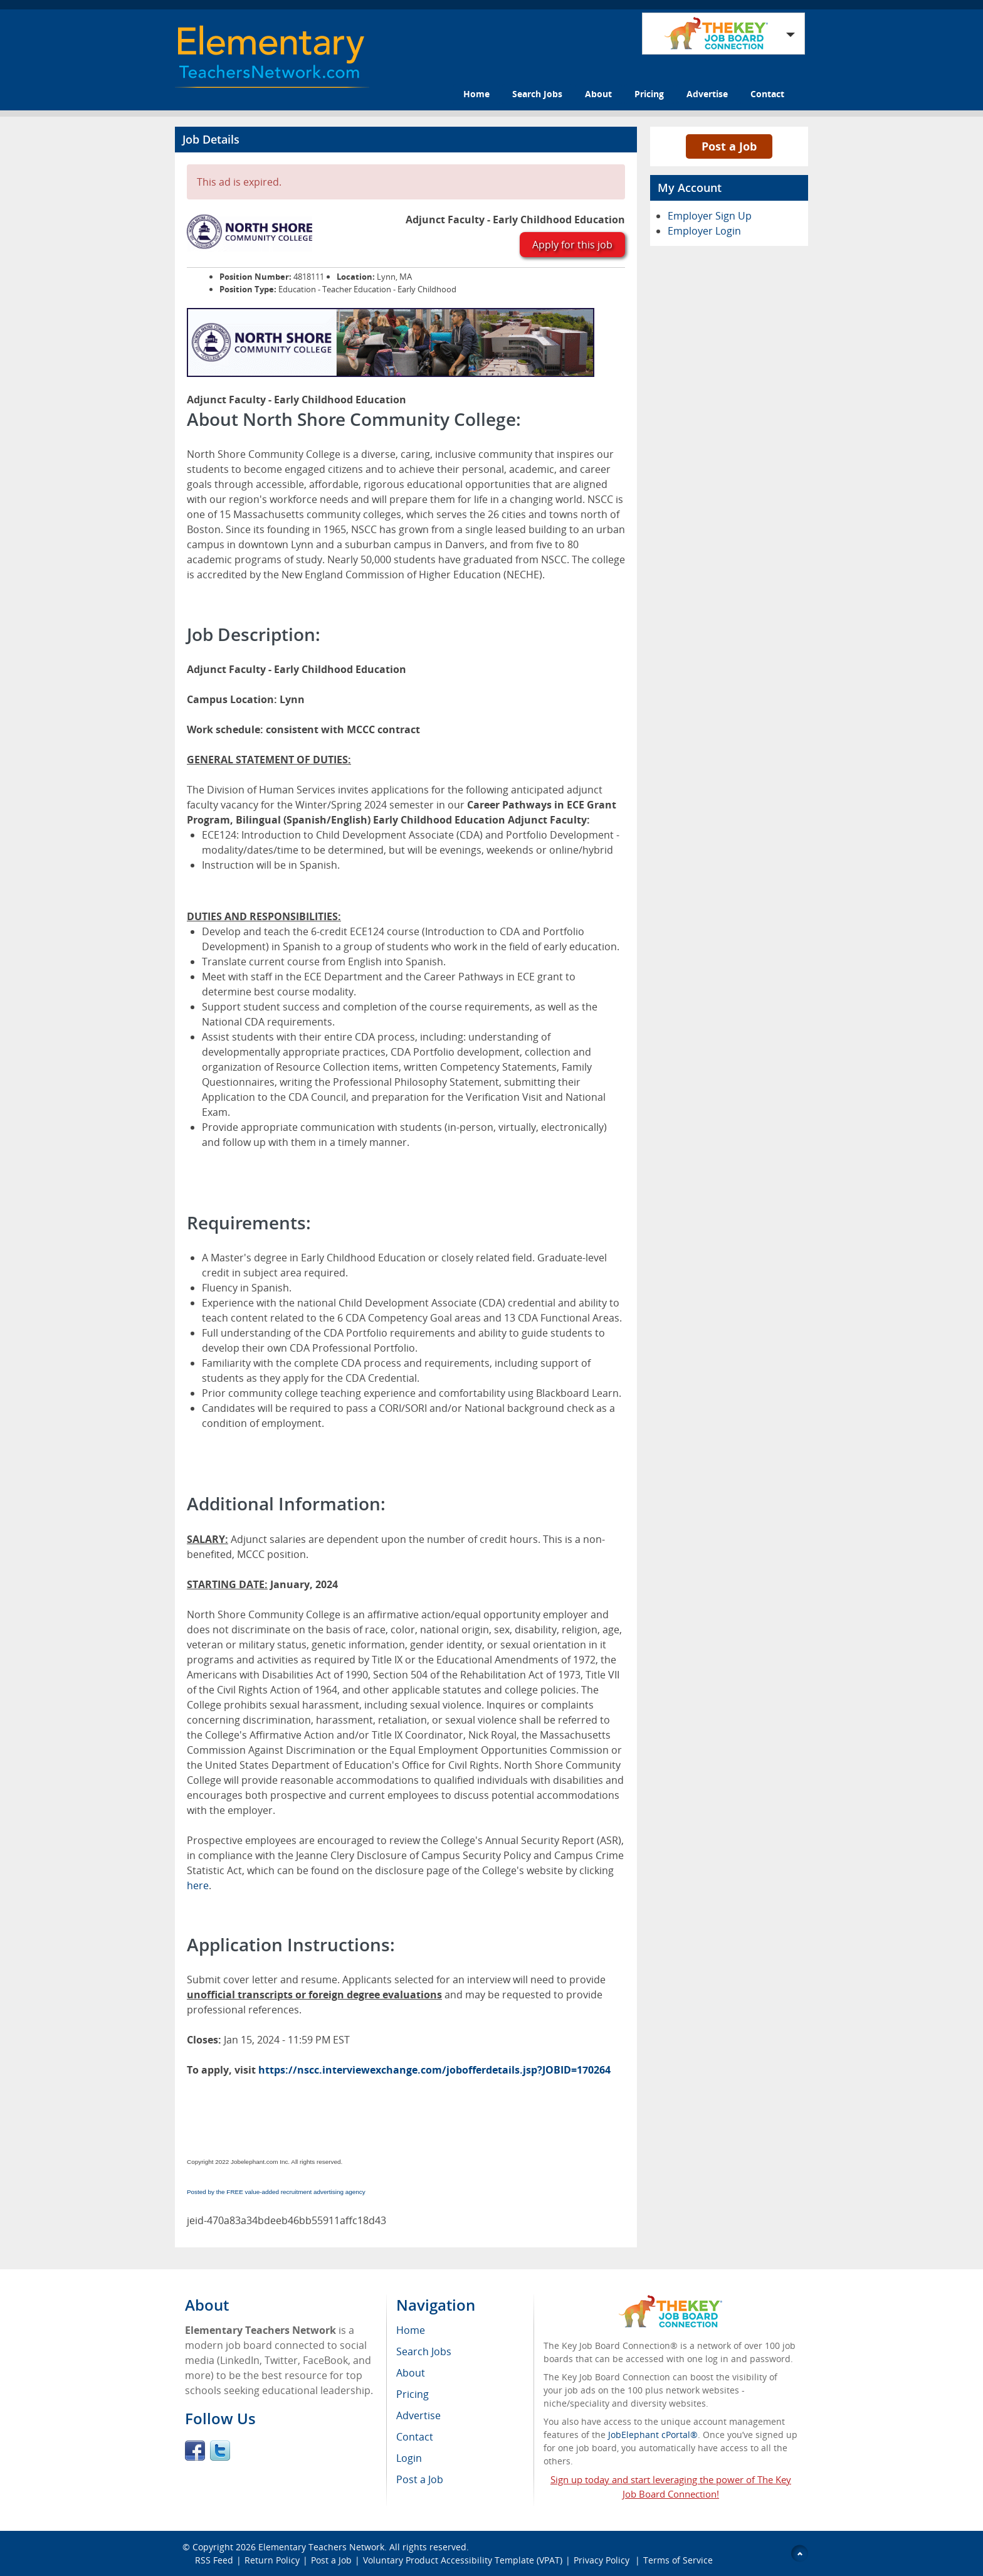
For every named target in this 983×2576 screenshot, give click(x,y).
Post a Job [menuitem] (419, 2479)
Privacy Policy (603, 2560)
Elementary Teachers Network (321, 2547)
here (198, 1885)
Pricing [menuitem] (412, 2394)
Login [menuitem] (409, 2458)
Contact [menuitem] (414, 2437)
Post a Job (729, 146)
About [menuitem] (410, 2373)
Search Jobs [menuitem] (423, 2351)
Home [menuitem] (410, 2330)
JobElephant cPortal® (653, 2435)
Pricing (649, 94)
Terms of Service (678, 2560)
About (598, 94)
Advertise (707, 94)
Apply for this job (572, 245)
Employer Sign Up (710, 216)
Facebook (195, 2451)
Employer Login (704, 231)
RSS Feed (214, 2560)
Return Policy (272, 2560)
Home (476, 94)
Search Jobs (537, 94)
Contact (767, 94)
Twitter (220, 2451)
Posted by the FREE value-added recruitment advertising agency (276, 2191)
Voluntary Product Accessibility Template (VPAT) (462, 2560)
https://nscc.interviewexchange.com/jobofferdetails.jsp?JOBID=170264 (434, 2070)
